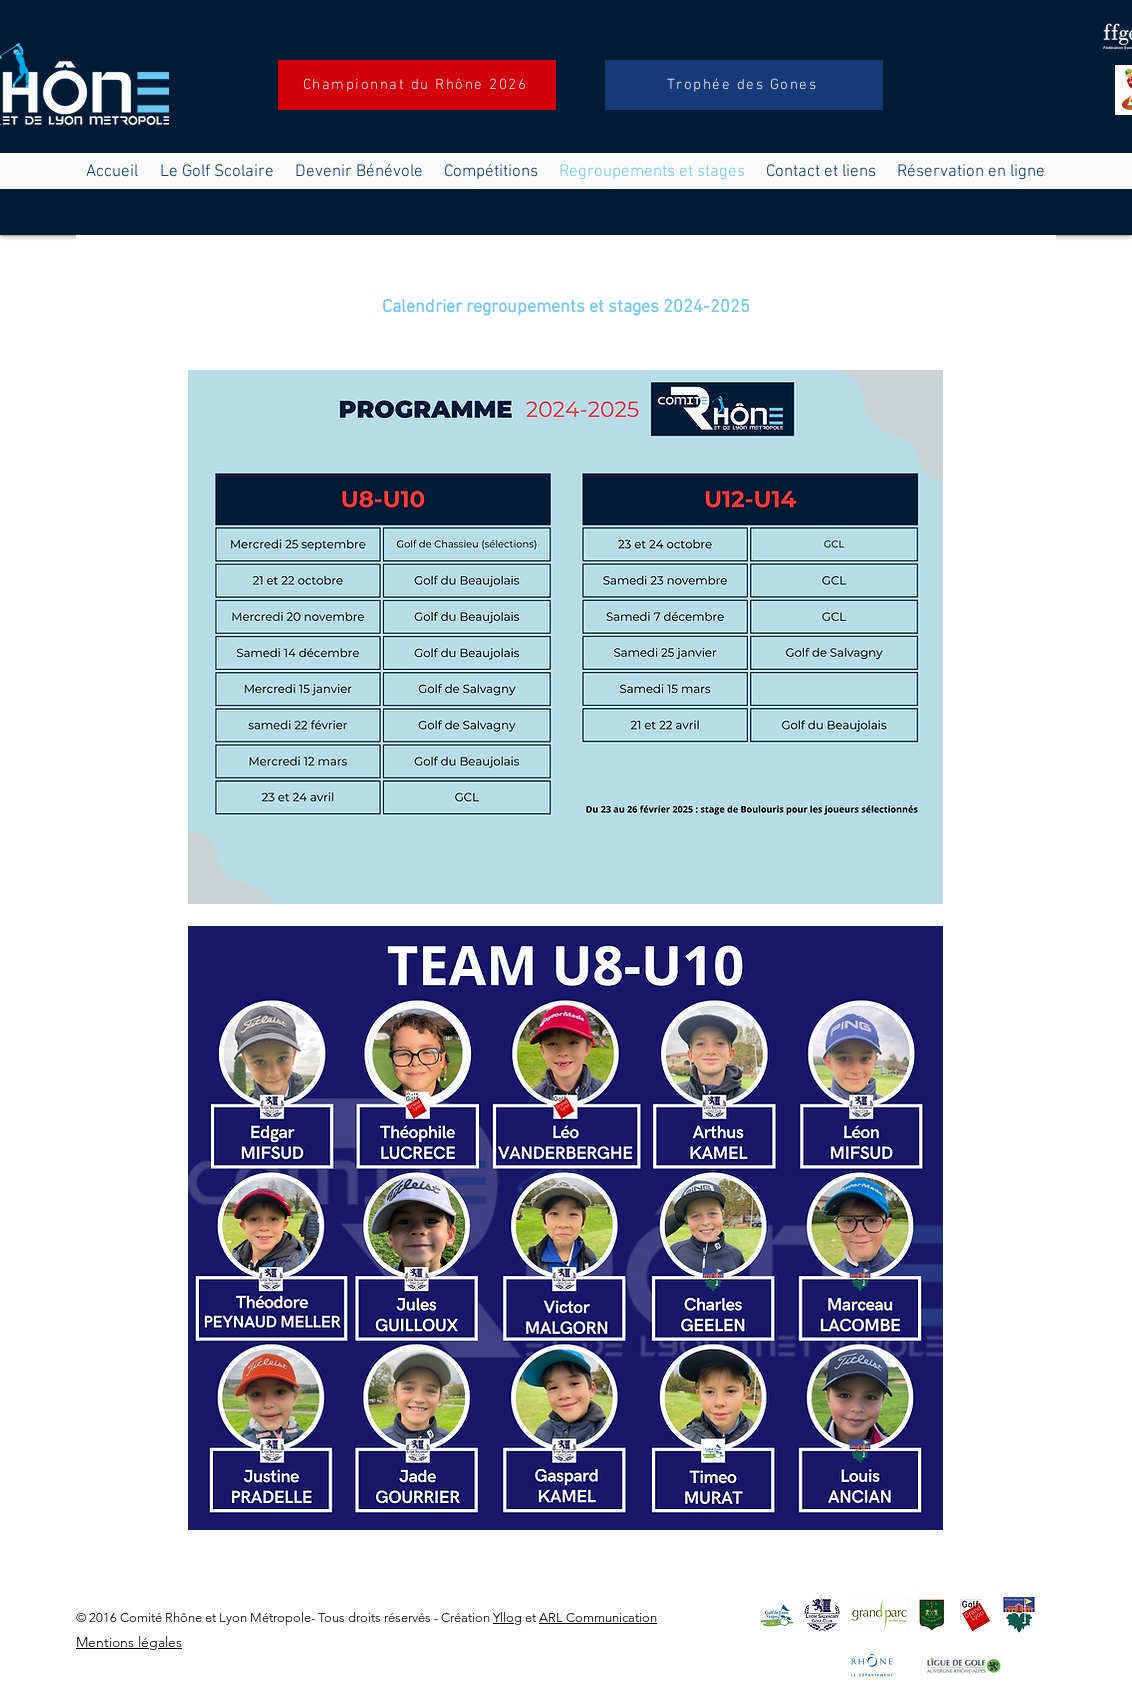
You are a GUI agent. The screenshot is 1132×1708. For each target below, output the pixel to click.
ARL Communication (598, 1617)
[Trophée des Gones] (744, 85)
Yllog (507, 1617)
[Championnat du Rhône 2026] (417, 85)
